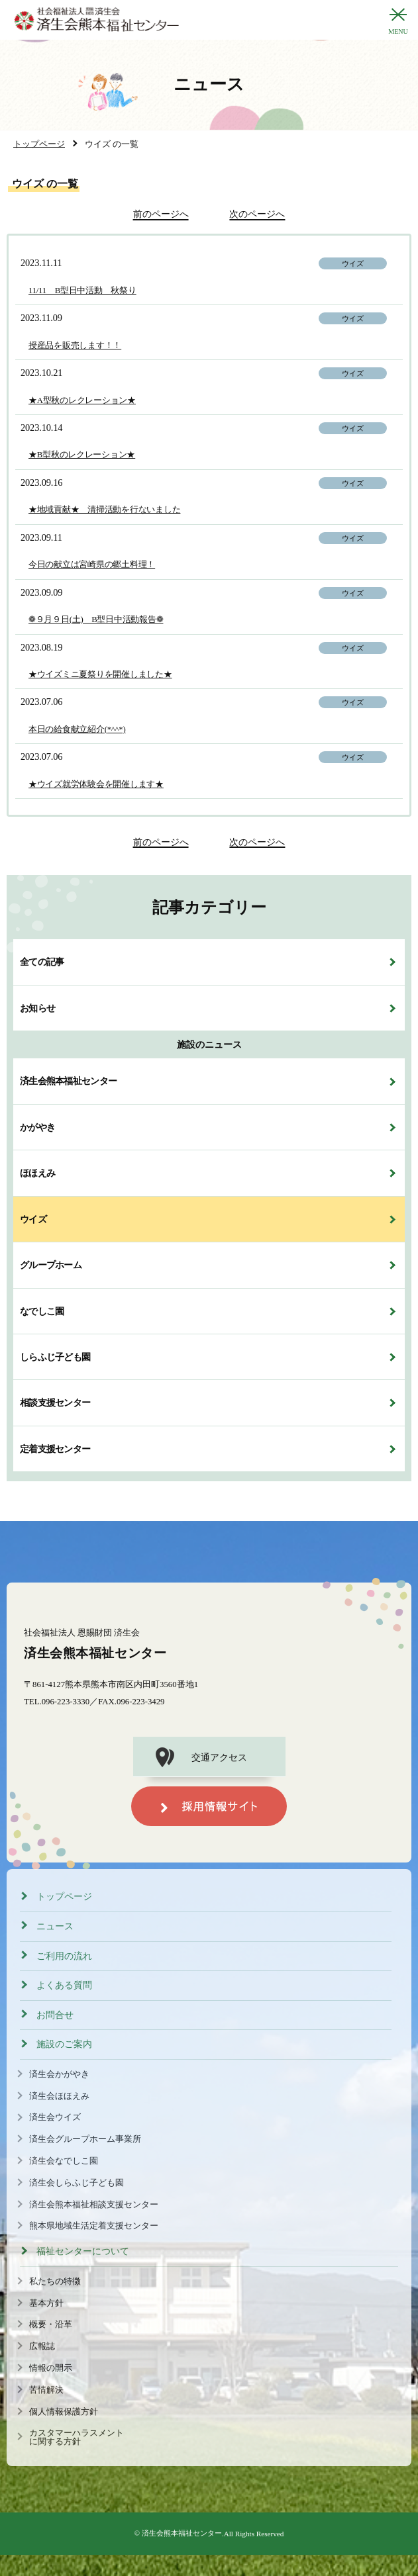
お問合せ (55, 2015)
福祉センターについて (82, 2251)
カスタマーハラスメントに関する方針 (76, 2437)
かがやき (37, 1127)
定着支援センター (55, 1449)
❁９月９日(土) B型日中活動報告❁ (95, 619)
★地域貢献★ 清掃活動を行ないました (104, 509)
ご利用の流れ (64, 1956)
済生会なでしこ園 (63, 2161)
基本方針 (46, 2303)
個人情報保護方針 (63, 2411)
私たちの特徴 (55, 2281)
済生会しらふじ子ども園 (76, 2182)
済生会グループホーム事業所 (85, 2139)
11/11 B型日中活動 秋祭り (82, 290)
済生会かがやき (59, 2074)
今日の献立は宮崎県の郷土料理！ (91, 564)
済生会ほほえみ (59, 2096)
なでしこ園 (42, 1311)
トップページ (64, 1897)
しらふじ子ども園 (55, 1357)
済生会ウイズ (55, 2117)
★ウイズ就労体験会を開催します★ (96, 784)
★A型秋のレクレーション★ (82, 400)
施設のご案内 (64, 2044)
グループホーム (50, 1265)
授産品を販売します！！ (74, 345)
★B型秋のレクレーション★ (81, 454)
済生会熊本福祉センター (68, 1081)
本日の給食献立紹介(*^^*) (77, 729)
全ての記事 (42, 961)
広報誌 (42, 2346)
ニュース (55, 1926)
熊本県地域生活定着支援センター (93, 2226)
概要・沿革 (50, 2324)
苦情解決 (46, 2390)
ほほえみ (37, 1173)
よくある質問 (64, 1985)
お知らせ (37, 1008)
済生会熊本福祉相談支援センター (93, 2204)
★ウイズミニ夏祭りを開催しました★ (100, 674)
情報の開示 (50, 2368)
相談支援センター (55, 1402)
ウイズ (33, 1219)
